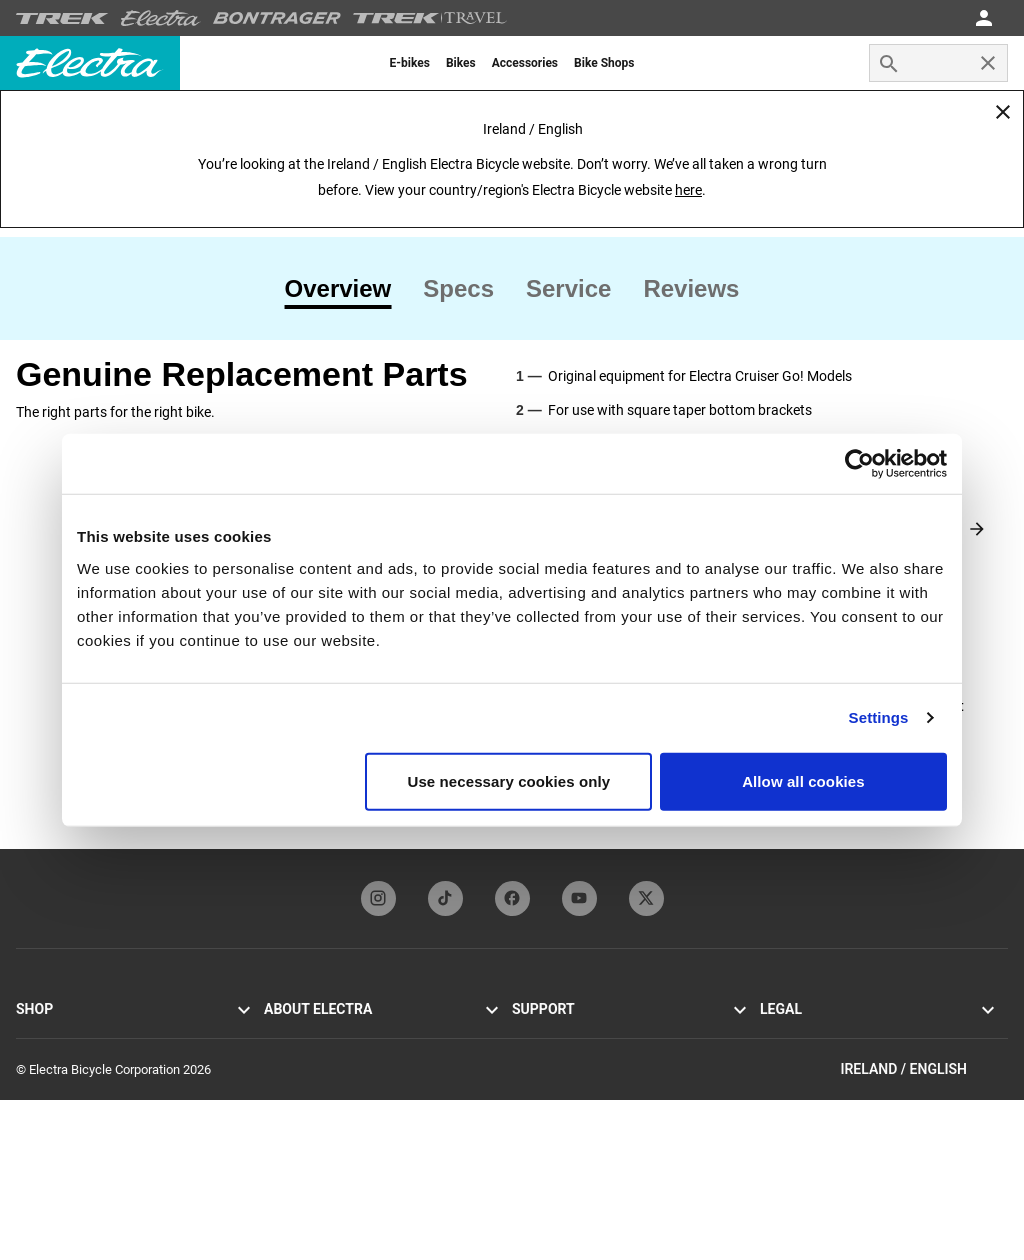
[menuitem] (410, 63)
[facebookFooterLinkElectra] (512, 898)
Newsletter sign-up (316, 1105)
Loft (27, 1105)
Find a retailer (54, 1153)
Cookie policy (797, 1057)
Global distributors (563, 1129)
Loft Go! (38, 1081)
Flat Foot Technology (322, 1057)
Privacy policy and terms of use (847, 1033)
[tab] (346, 289)
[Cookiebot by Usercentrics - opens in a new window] (859, 464)
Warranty (537, 1105)
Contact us (542, 1033)
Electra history (304, 1033)
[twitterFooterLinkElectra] (646, 898)
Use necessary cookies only (509, 780)
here (688, 190)
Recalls (780, 1081)
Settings (879, 717)
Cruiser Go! (47, 1057)
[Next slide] (977, 529)
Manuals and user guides (582, 1057)
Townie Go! (47, 1033)
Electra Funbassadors (324, 1081)
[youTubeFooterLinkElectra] (579, 898)
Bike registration (557, 1081)
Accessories (50, 1129)
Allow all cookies (803, 780)
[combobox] (938, 63)
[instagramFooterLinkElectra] (378, 898)
